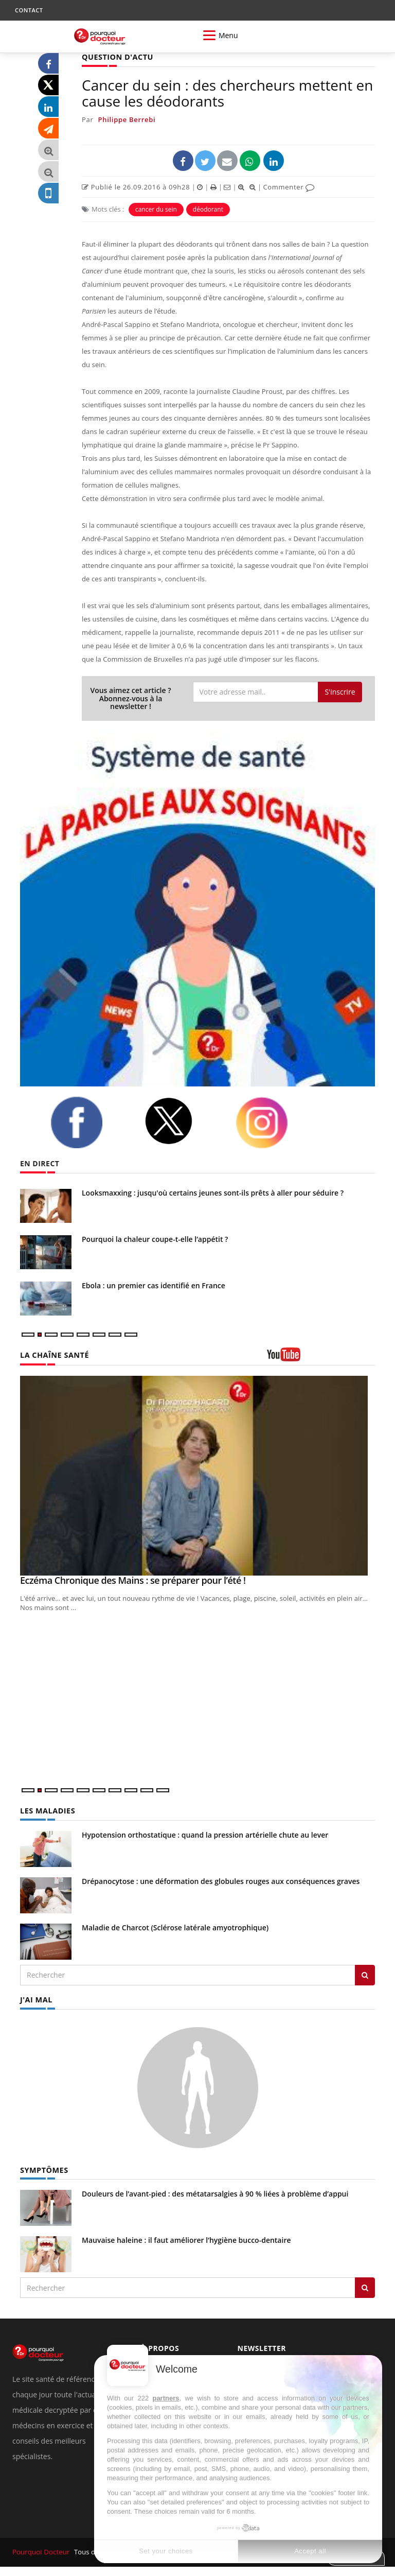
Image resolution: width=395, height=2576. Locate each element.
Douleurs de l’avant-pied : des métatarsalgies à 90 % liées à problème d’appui (215, 2193)
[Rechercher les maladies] (365, 1974)
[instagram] (274, 1122)
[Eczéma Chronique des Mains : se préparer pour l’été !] (197, 1475)
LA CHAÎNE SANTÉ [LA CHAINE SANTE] (53, 1355)
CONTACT (29, 10)
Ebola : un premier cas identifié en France (153, 1285)
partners (165, 2398)
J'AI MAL (35, 1999)
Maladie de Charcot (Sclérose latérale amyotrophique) (175, 1927)
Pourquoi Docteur (41, 2551)
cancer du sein (156, 209)
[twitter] (182, 1120)
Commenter (289, 187)
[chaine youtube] (321, 1357)
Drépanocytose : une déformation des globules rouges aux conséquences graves (221, 1881)
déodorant (208, 209)
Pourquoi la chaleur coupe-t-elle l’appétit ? (155, 1238)
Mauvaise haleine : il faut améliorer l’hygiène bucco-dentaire (186, 2239)
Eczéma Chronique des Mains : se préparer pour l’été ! (133, 1580)
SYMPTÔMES (43, 2169)
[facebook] (89, 1122)
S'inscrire (340, 691)
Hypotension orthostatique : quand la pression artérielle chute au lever (205, 1834)
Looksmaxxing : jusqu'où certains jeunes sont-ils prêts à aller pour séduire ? (213, 1192)
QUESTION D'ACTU (116, 57)
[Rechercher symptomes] (365, 2287)
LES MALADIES (47, 1810)
